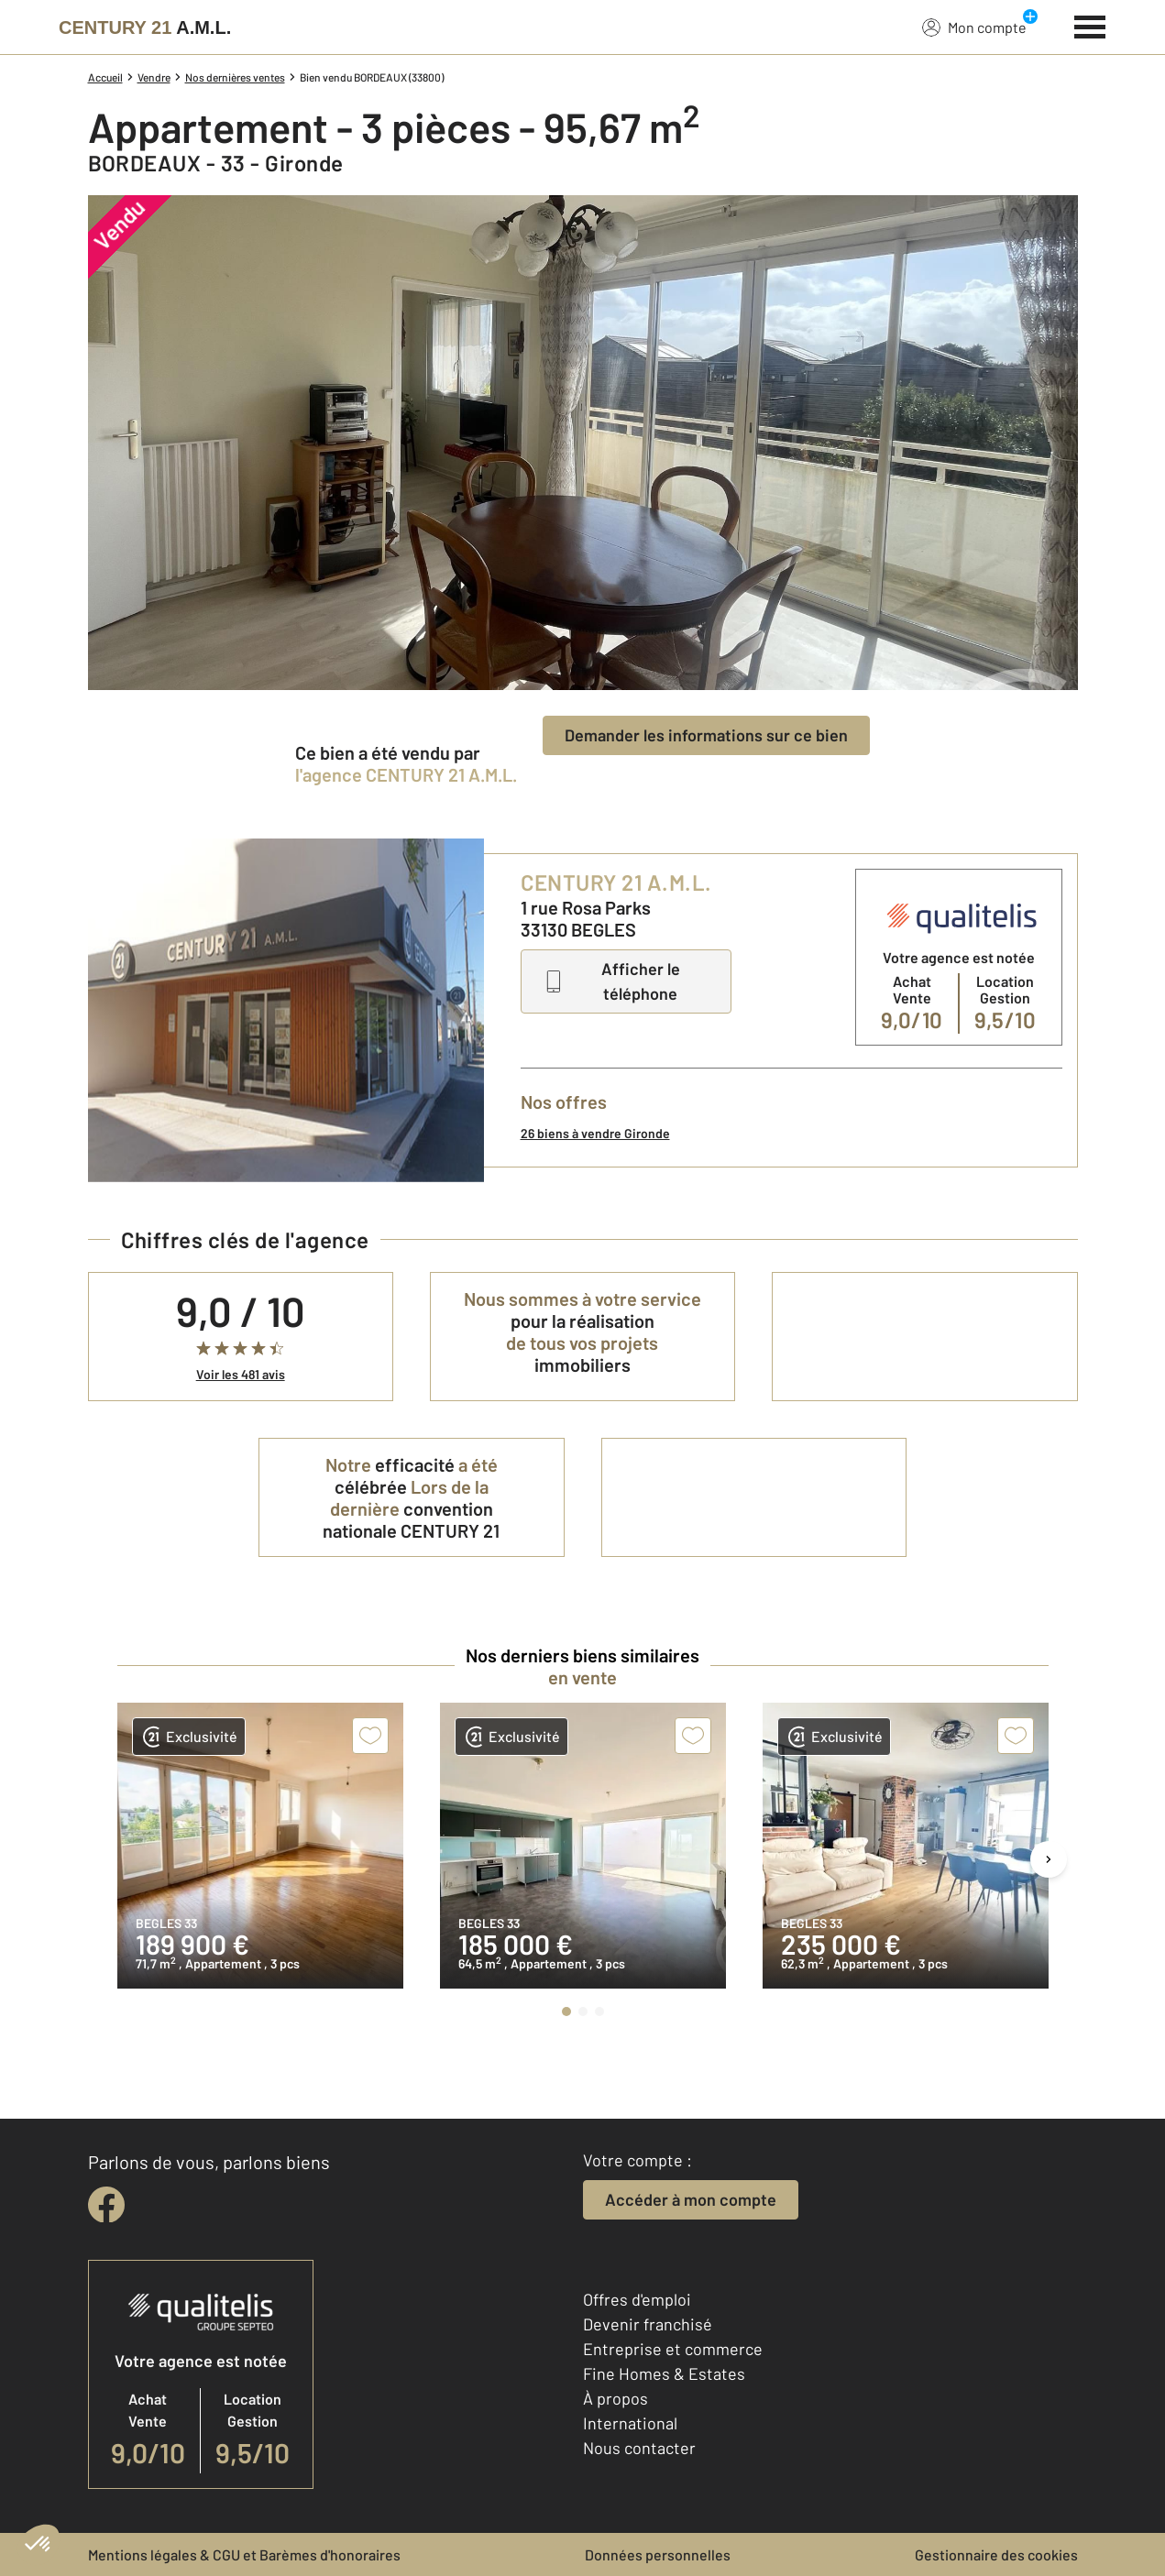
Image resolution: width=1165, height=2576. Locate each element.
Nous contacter (639, 2448)
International (630, 2423)
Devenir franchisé (647, 2324)
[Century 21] (145, 27)
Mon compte (974, 26)
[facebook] (106, 2205)
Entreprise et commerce (673, 2349)
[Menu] (1090, 24)
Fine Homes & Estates (664, 2373)
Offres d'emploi (637, 2299)
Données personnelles (658, 2554)
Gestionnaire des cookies (996, 2554)
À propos (615, 2398)
